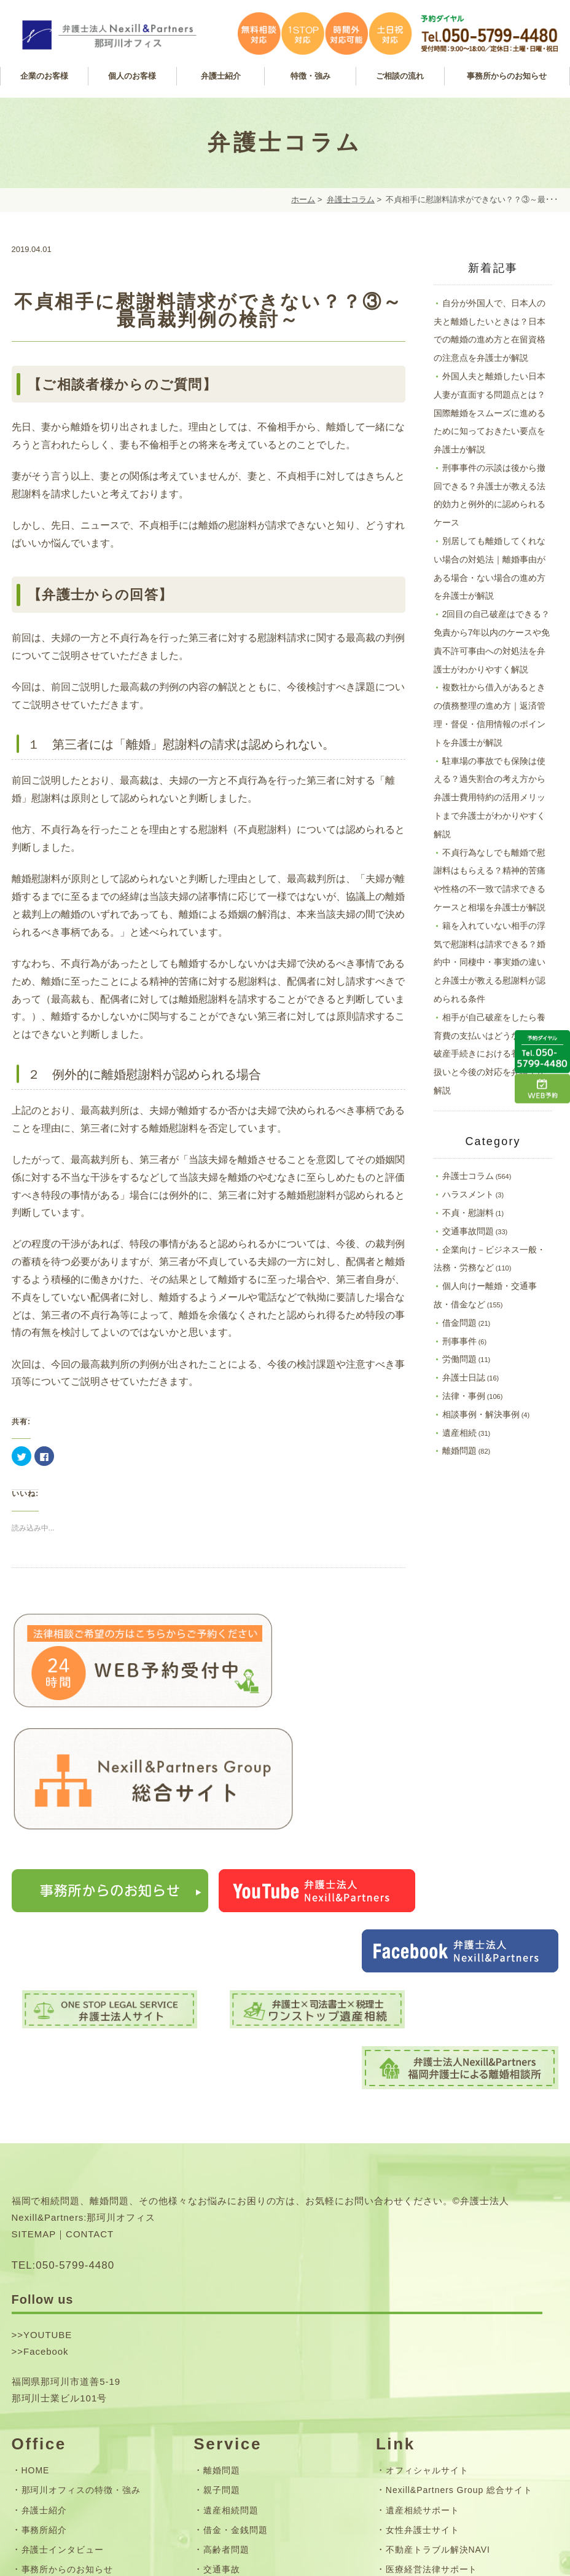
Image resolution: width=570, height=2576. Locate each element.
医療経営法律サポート (432, 2324)
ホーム (303, 199)
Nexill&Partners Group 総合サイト (459, 2245)
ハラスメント (468, 1194)
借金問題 (459, 1323)
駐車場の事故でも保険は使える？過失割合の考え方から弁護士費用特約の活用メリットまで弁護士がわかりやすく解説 (489, 797)
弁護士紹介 (44, 2265)
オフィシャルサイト (427, 2226)
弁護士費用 (226, 2403)
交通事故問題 (468, 1231)
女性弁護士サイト (422, 2285)
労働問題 (459, 1359)
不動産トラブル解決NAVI (438, 2304)
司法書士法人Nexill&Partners (447, 2383)
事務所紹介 (44, 2285)
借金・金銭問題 (235, 2285)
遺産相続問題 (231, 2265)
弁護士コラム (351, 199)
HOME (35, 2226)
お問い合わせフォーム (67, 2416)
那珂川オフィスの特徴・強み (81, 2245)
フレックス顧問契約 (244, 2363)
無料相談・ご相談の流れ (254, 2383)
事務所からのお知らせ (67, 2324)
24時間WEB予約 (55, 2363)
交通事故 (221, 2324)
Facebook (46, 2106)
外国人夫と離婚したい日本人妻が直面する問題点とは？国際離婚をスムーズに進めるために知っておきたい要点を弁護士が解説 (489, 412)
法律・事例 (463, 1396)
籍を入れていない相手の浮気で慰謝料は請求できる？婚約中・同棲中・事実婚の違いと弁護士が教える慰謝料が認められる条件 (489, 962)
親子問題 (221, 2245)
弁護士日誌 (463, 1377)
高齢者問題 (226, 2304)
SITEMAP (34, 1988)
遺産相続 (459, 1433)
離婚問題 (459, 1450)
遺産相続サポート (422, 2265)
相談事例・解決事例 (481, 1414)
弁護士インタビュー (62, 2304)
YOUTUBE (47, 2089)
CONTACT (90, 1988)
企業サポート (231, 2344)
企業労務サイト (418, 2363)
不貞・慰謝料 (468, 1213)
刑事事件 (459, 1341)
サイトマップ (49, 2436)
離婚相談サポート (422, 2344)
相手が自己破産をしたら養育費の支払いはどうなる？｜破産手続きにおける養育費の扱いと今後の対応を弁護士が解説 (489, 1053)
